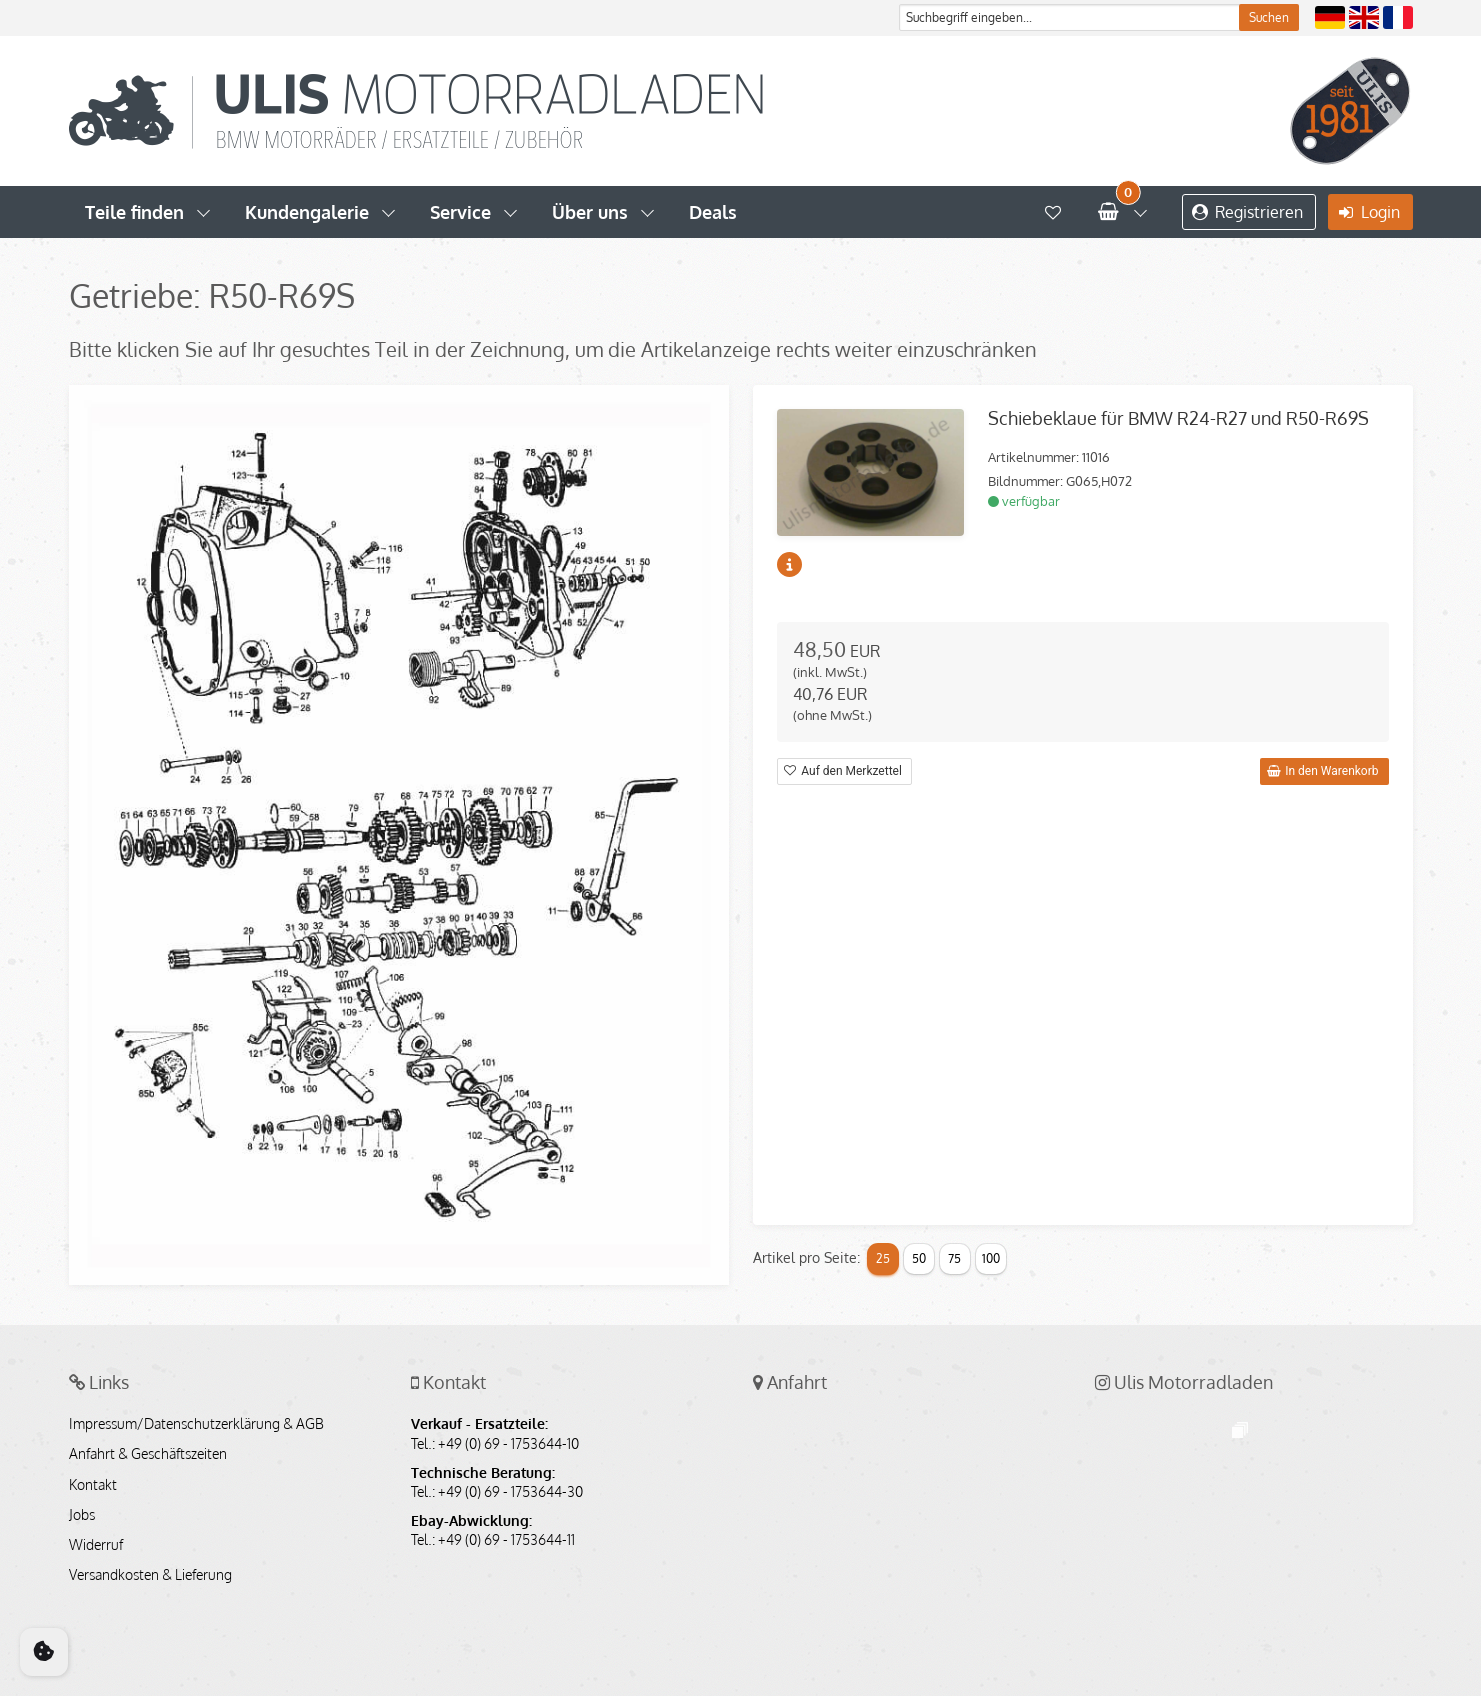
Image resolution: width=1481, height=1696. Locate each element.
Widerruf (96, 1545)
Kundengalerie (307, 212)
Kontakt (93, 1485)
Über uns (590, 212)
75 (954, 1258)
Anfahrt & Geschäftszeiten (148, 1454)
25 (883, 1258)
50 (919, 1258)
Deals (713, 212)
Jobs (82, 1515)
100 (991, 1258)
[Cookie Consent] (44, 1652)
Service (460, 212)
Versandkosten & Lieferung (150, 1575)
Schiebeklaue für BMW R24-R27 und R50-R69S (1178, 418)
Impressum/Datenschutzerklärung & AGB (196, 1424)
